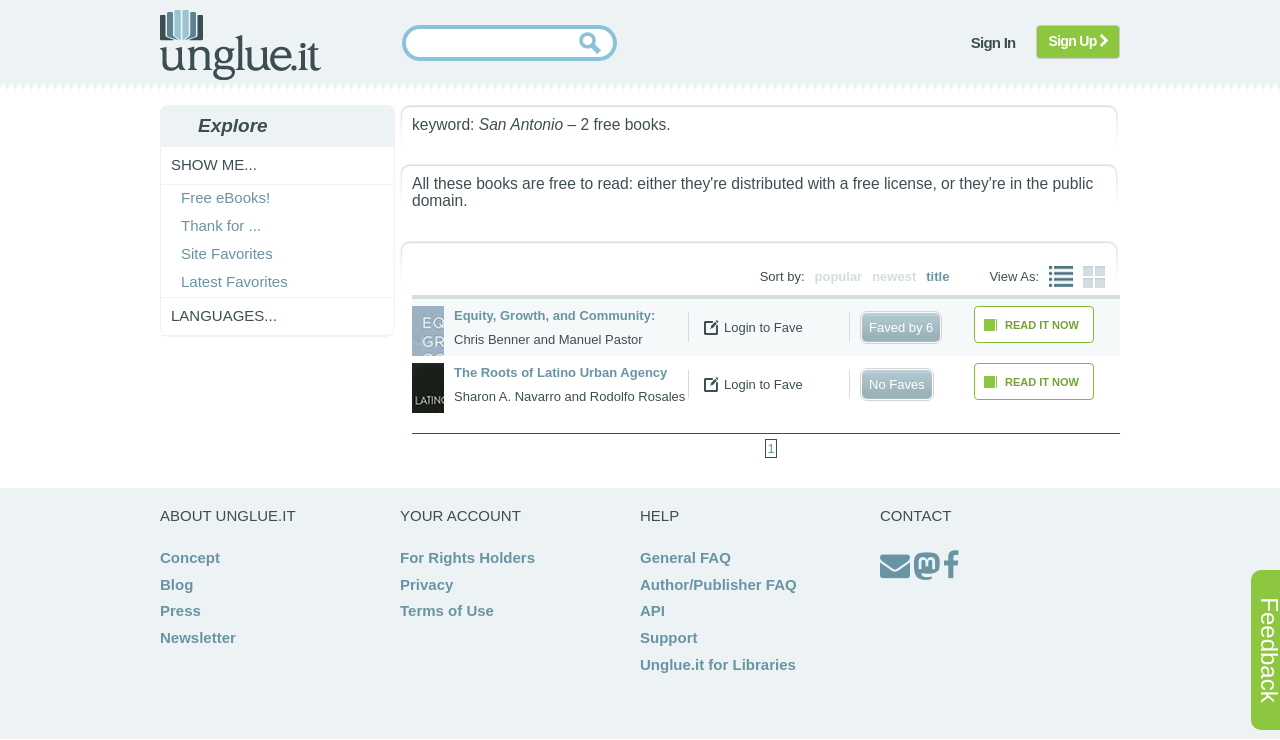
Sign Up (1078, 41)
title (937, 276)
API (652, 610)
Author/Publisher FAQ (718, 584)
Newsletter (198, 637)
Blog (176, 584)
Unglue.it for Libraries (718, 664)
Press (180, 610)
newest (894, 276)
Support (669, 637)
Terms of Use (447, 610)
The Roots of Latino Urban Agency (560, 372)
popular (839, 276)
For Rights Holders (467, 557)
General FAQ (685, 557)
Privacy (426, 584)
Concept (190, 557)
